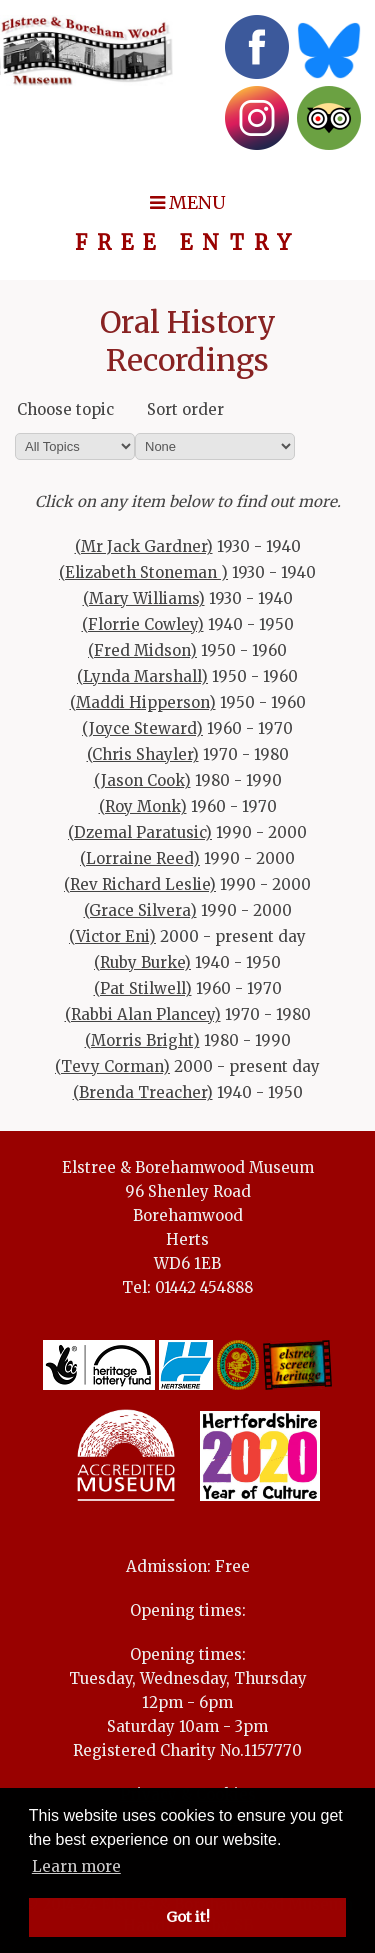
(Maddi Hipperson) (143, 702)
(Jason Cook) (142, 780)
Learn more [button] (76, 1866)
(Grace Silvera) (140, 910)
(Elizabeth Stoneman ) (143, 572)
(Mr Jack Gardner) (144, 546)
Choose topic (65, 409)
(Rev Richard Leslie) (140, 884)
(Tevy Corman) (112, 1066)
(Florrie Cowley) (143, 624)
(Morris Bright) (142, 1040)
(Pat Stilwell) (143, 988)
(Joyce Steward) (142, 728)
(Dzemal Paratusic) (140, 832)
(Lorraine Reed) (140, 858)
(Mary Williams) (144, 598)
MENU (188, 202)
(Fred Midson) (142, 650)
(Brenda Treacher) (143, 1092)
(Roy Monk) (143, 806)
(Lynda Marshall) (142, 676)
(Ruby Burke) (142, 962)
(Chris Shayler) (143, 754)
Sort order (185, 409)
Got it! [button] (188, 1917)
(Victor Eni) (112, 936)
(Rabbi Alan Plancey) (143, 1014)
